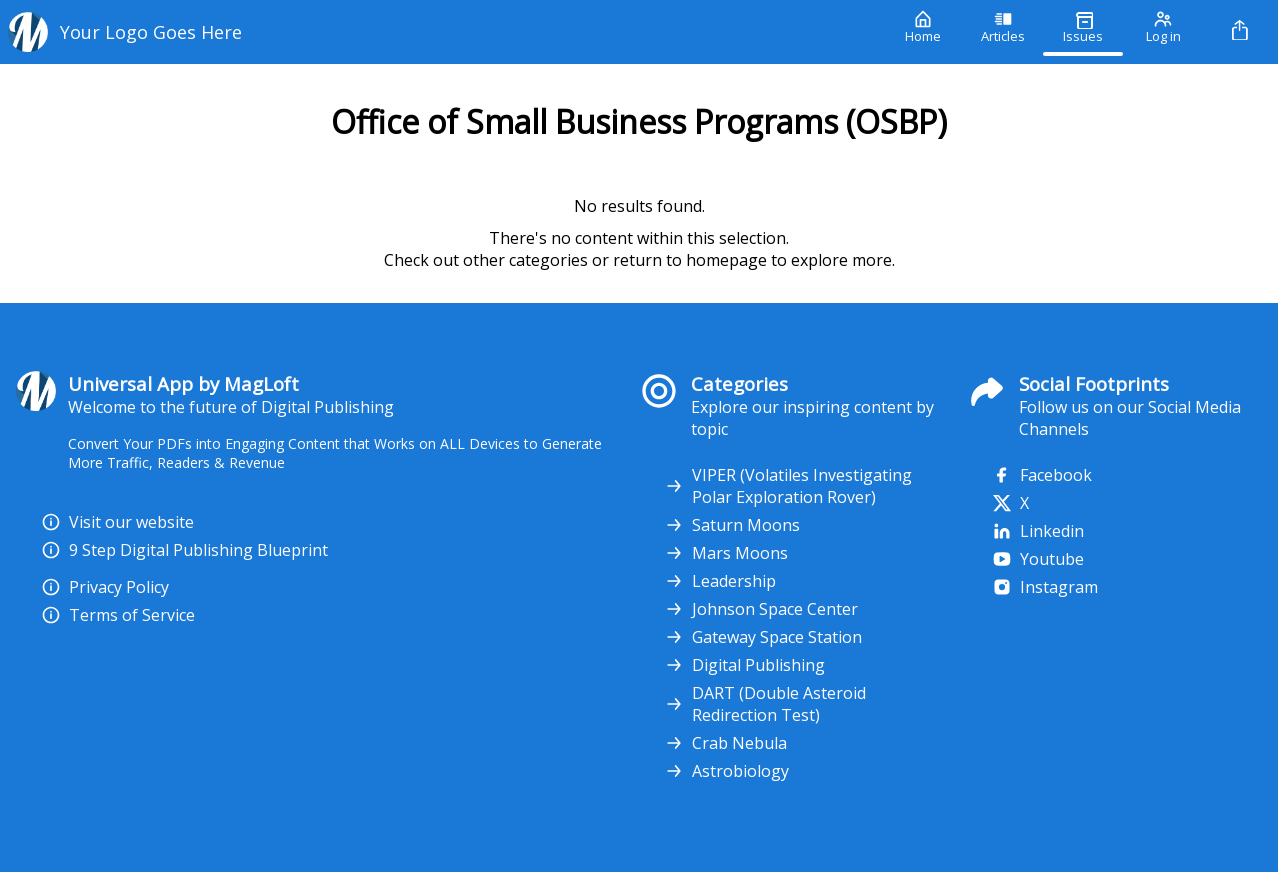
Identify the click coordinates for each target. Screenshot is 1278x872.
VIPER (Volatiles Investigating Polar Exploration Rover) (788, 486)
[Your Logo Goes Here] (441, 32)
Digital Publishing (744, 665)
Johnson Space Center (761, 609)
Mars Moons (726, 553)
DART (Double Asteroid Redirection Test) (765, 704)
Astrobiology (726, 771)
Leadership (720, 581)
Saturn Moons (732, 525)
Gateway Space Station (763, 637)
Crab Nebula (725, 743)
